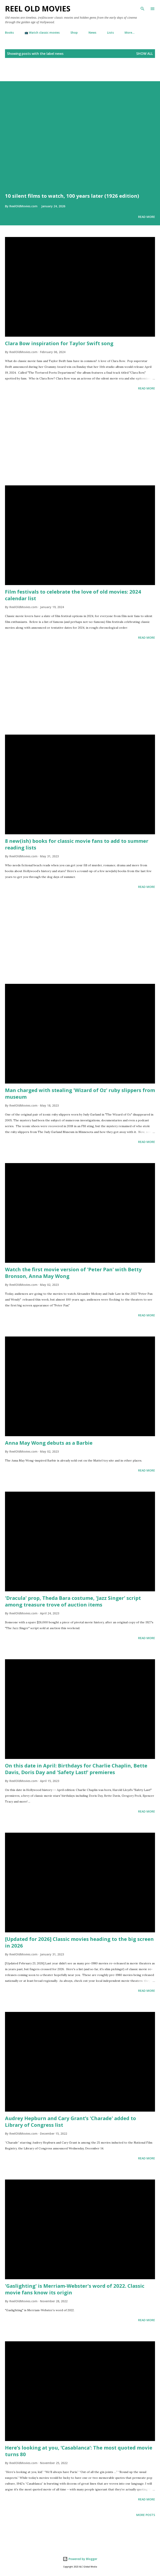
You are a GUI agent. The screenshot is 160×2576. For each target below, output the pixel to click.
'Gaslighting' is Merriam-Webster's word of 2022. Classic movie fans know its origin (74, 2289)
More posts (145, 2515)
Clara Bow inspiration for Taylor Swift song (59, 343)
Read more (146, 217)
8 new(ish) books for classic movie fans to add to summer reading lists (76, 844)
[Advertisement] (49, 74)
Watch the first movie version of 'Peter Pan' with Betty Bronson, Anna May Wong (73, 1272)
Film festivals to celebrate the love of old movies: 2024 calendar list (73, 595)
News (92, 32)
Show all (144, 53)
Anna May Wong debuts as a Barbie (48, 1442)
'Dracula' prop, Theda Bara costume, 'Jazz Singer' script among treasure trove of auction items (73, 1601)
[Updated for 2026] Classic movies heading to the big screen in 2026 (79, 1942)
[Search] (142, 7)
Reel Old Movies (37, 9)
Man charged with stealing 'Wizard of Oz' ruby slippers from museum (80, 1093)
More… (130, 32)
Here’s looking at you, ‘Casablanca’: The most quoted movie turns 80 (78, 2451)
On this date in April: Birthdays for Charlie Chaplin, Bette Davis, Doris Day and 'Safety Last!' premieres (76, 1769)
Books (9, 32)
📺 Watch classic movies (42, 32)
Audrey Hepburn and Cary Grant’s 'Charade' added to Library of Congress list (70, 2121)
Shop (74, 32)
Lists (110, 32)
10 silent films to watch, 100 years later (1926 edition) (72, 195)
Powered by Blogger (80, 2559)
